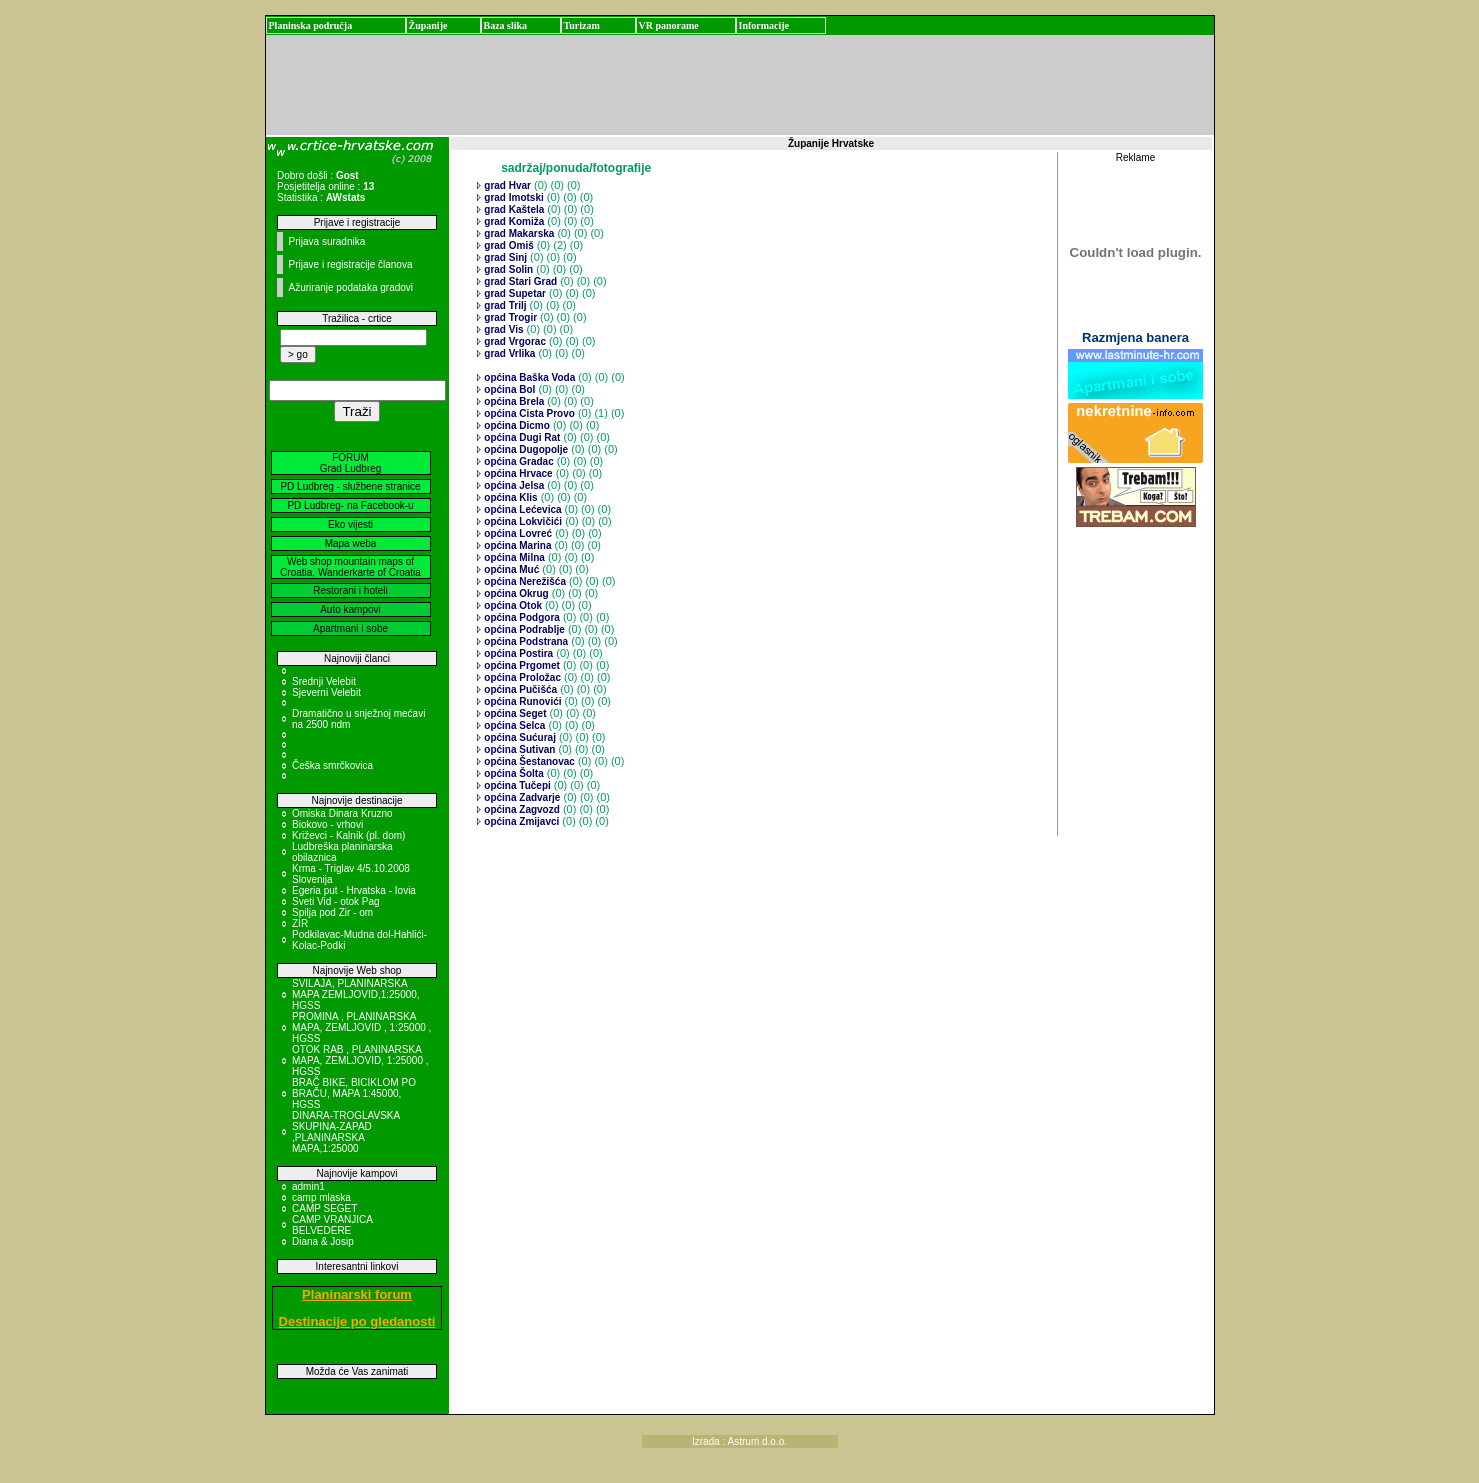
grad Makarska (518, 233)
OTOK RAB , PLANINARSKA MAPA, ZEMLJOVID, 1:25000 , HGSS (360, 1060)
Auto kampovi (350, 609)
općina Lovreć (517, 533)
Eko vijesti (350, 524)
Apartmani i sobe (350, 628)
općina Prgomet (521, 665)
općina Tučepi (516, 785)
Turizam (582, 25)
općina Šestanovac (528, 761)
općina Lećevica (522, 509)
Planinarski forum (357, 1294)
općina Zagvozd (521, 809)
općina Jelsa (513, 485)
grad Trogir (510, 317)
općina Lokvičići (522, 521)
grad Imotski (513, 197)
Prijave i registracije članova (351, 264)
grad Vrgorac (514, 341)
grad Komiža (513, 221)
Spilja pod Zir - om (332, 912)
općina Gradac (518, 461)
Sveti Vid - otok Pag (336, 901)
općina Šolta (513, 773)
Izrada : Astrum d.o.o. (739, 1441)
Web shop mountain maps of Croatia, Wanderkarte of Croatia (350, 567)
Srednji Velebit (324, 681)
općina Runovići (522, 701)
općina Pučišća (520, 689)
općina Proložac (521, 677)
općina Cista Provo (528, 413)
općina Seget (514, 713)
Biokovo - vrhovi (327, 824)
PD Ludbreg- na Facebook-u (350, 505)
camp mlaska (321, 1197)
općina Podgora (521, 617)
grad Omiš (508, 245)
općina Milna (513, 557)
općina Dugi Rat (521, 437)
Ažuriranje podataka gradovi (351, 287)
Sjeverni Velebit (326, 692)
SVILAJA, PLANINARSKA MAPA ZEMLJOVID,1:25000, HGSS (356, 994)
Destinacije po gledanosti (357, 1321)
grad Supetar (514, 293)
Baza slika (506, 25)
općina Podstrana (525, 641)
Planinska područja (311, 25)
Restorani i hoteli (350, 590)
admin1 (308, 1186)
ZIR (300, 923)
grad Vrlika (509, 353)
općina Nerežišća (524, 581)
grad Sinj (505, 257)
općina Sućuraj (519, 737)
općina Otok (512, 605)
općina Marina (517, 545)
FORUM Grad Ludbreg (351, 463)
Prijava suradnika (327, 241)
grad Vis (503, 329)
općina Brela (513, 401)
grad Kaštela (513, 209)
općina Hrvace (517, 473)
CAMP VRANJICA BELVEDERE (332, 1225)
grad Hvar (506, 185)
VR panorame (669, 25)
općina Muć (511, 569)
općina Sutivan (519, 749)
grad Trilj (504, 305)
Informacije (764, 25)
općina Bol (509, 389)
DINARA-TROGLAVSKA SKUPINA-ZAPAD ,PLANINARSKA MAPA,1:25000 (346, 1132)
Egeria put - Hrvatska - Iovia (354, 890)
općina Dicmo (516, 425)
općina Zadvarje (521, 797)
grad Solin (508, 269)
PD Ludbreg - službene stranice (350, 486)
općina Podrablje (523, 629)
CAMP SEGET (324, 1208)
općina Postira (518, 653)
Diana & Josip (323, 1241)
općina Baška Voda (529, 377)
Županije (428, 25)
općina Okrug (515, 593)
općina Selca (514, 725)
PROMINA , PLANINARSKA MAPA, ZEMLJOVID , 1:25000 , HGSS (361, 1027)
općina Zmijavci (521, 821)
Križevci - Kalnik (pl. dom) (348, 835)
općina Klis (510, 497)
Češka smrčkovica (332, 765)
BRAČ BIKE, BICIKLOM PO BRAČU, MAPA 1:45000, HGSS (354, 1093)
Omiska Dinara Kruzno (342, 813)
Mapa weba (351, 543)
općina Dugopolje (525, 449)
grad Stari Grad (520, 281)
